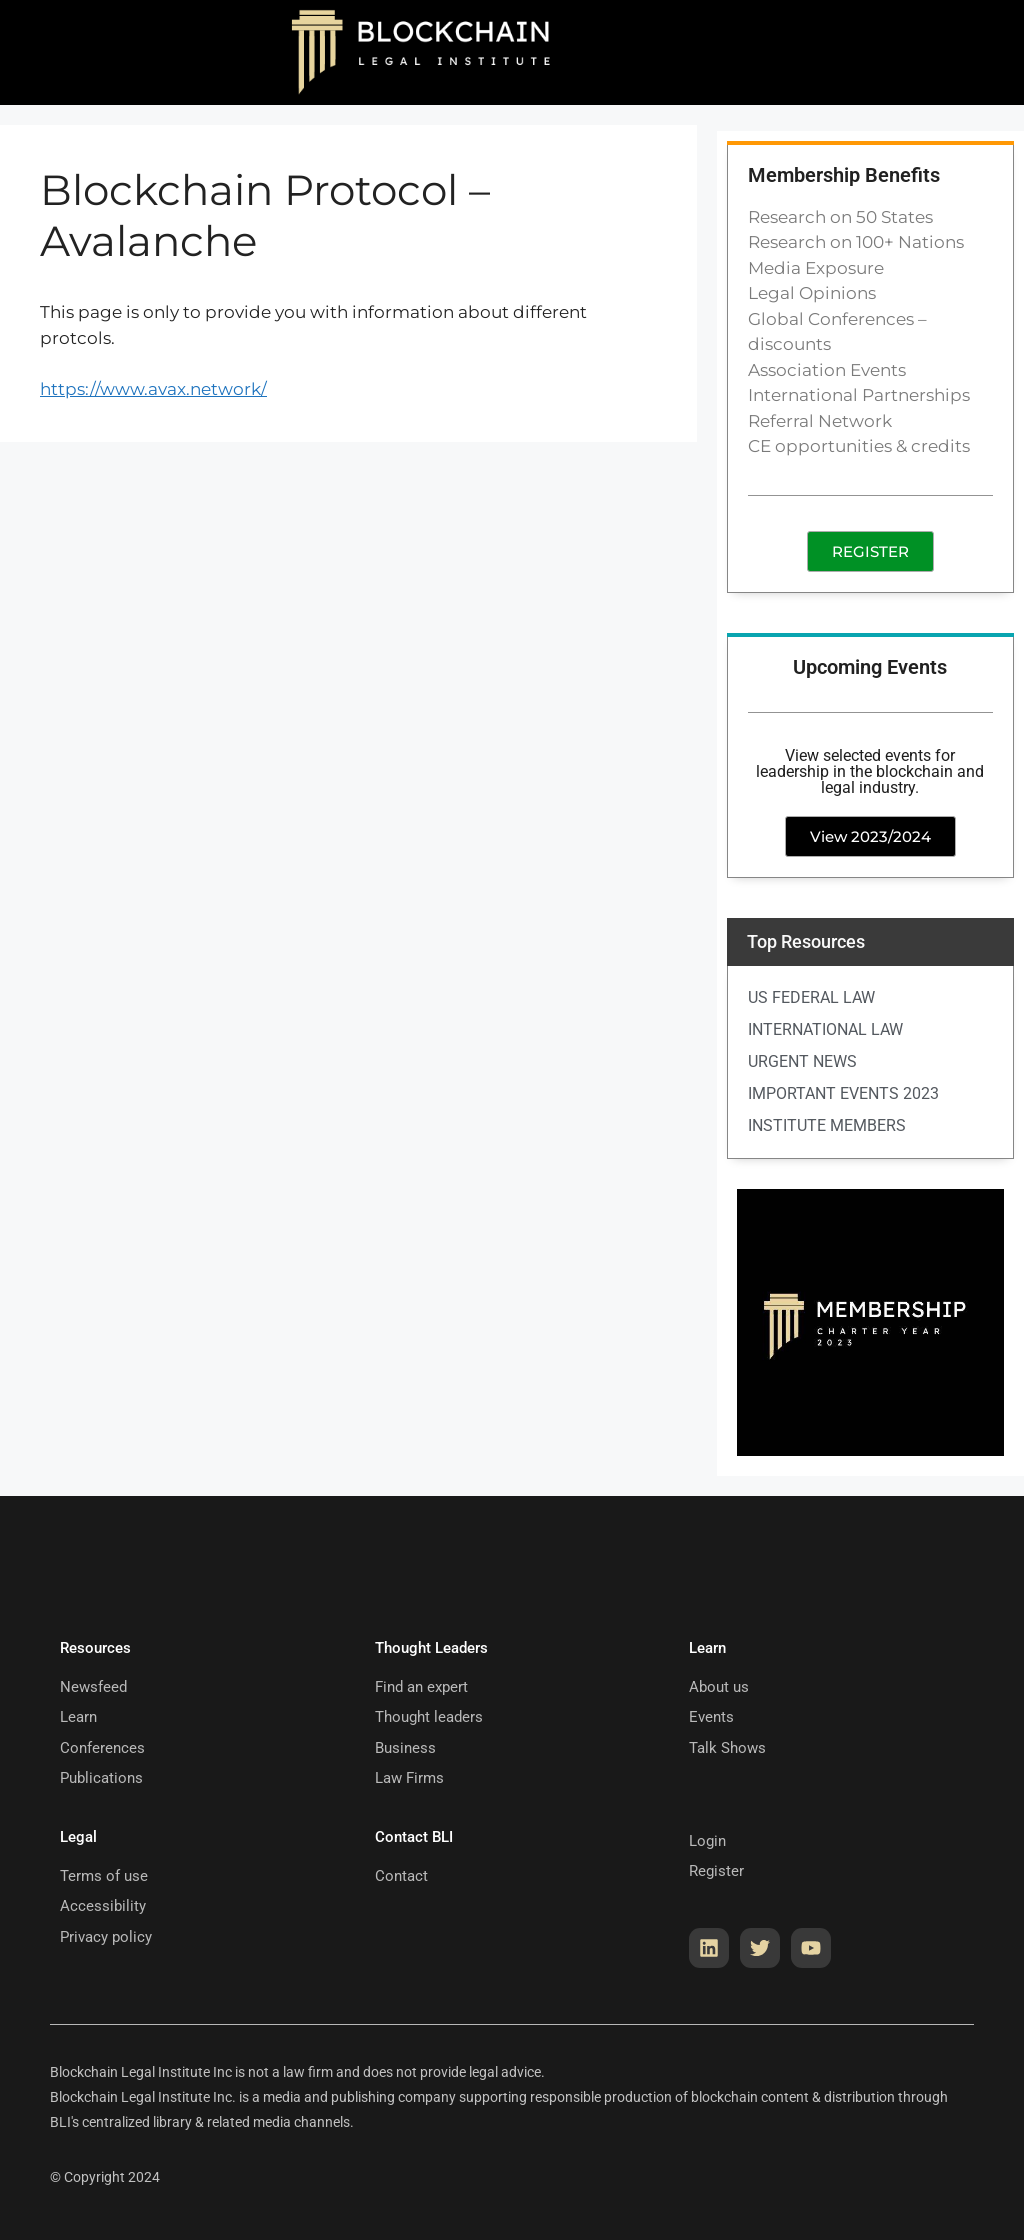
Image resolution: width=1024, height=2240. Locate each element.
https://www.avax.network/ (153, 389)
